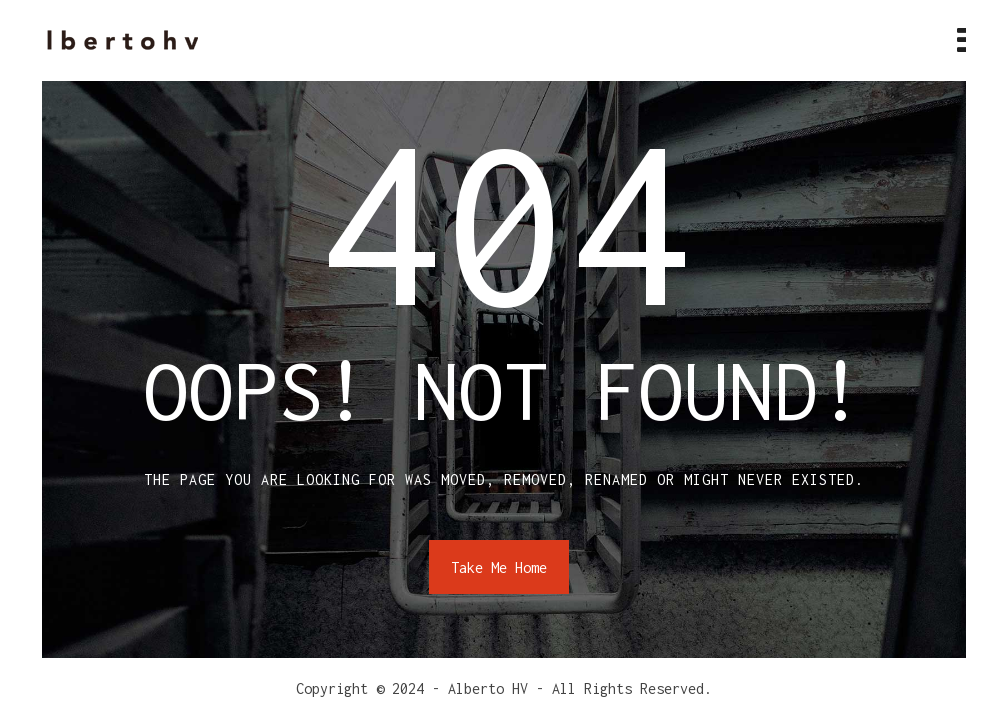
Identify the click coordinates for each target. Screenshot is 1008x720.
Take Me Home (499, 567)
